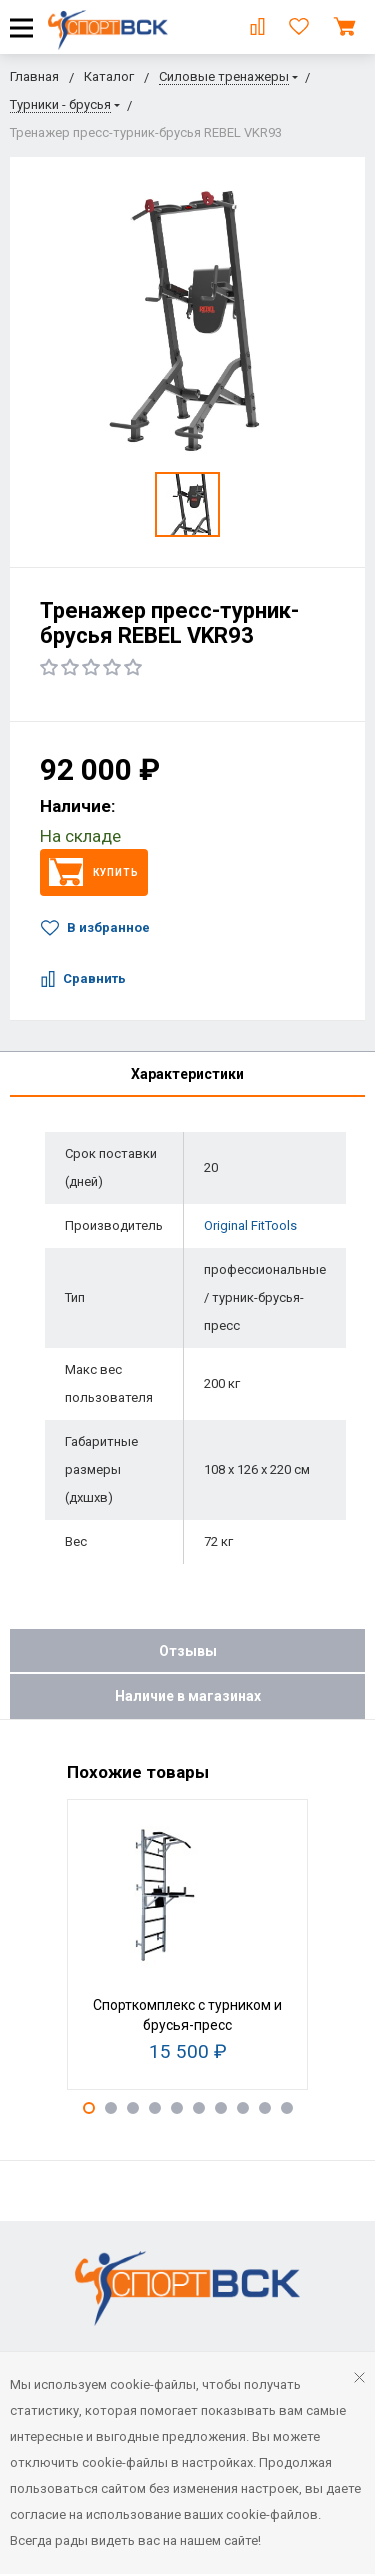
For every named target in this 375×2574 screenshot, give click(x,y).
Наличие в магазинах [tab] (188, 1696)
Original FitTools (250, 1225)
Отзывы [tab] (188, 1651)
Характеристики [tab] (187, 1074)
